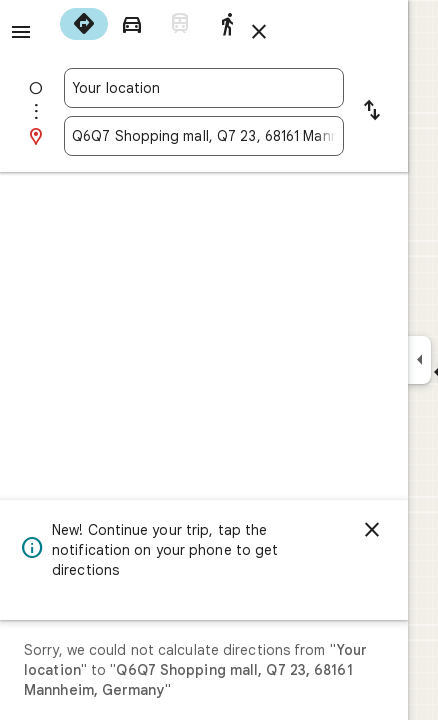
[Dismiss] (372, 530)
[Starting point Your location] (204, 88)
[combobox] (204, 88)
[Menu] (21, 32)
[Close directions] (259, 32)
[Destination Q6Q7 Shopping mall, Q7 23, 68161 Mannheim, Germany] (204, 136)
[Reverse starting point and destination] (372, 112)
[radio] (84, 24)
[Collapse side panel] (419, 360)
